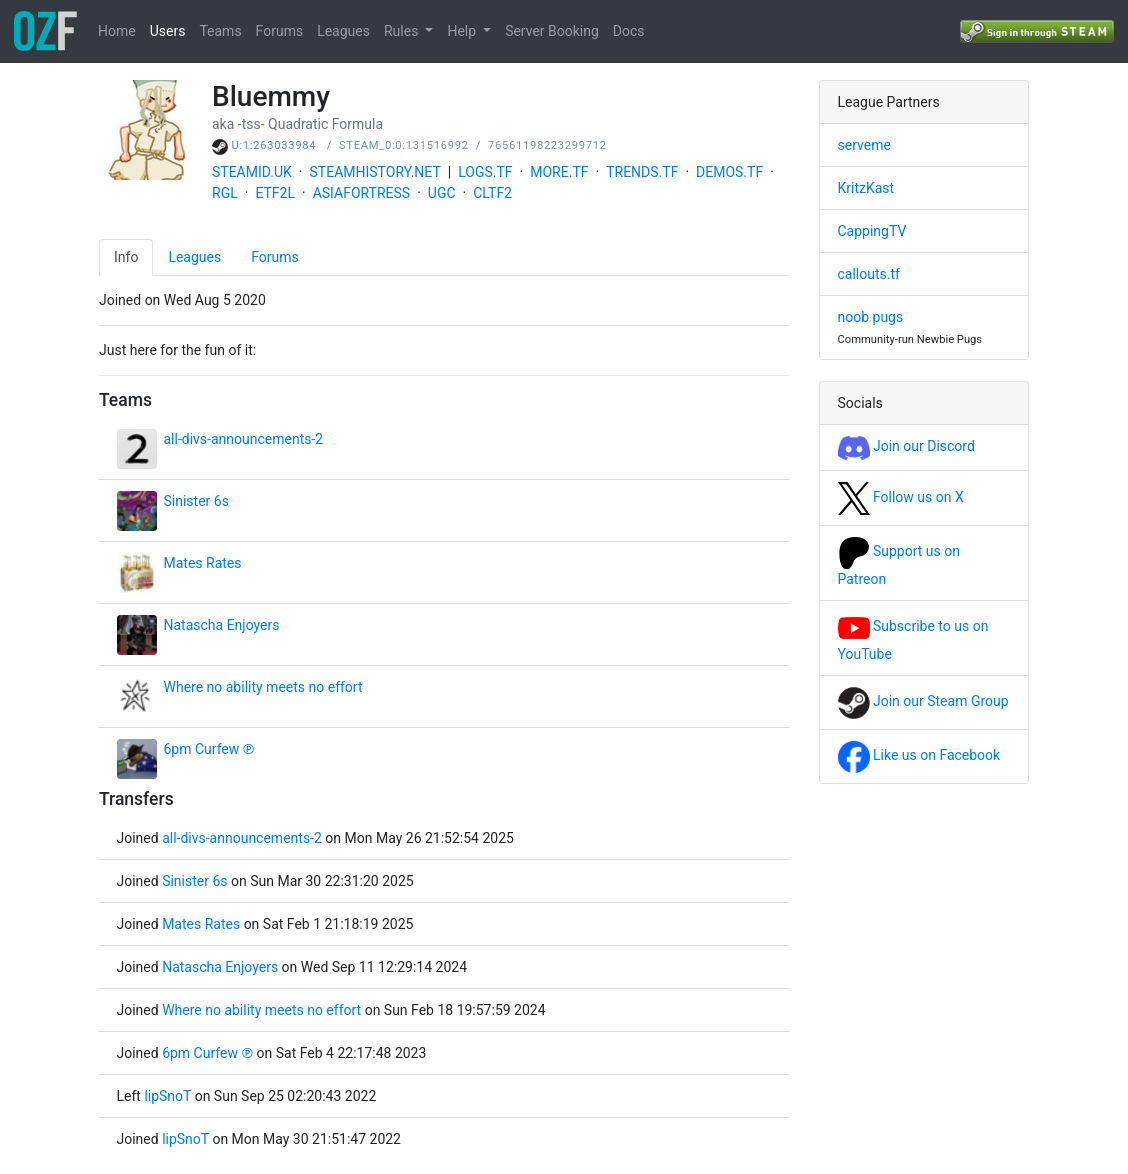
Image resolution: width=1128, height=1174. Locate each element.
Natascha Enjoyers (222, 625)
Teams (220, 31)
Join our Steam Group (923, 701)
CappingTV (872, 231)
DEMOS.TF (729, 172)
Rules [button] (403, 31)
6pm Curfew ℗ (209, 749)
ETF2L (275, 193)
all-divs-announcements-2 (244, 439)
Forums (280, 31)
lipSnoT (169, 1096)
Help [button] (463, 31)
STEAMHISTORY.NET (375, 172)
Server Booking (552, 31)
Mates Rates (203, 563)
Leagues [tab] (194, 257)
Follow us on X (901, 497)
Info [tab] (126, 257)
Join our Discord (906, 446)
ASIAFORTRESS (362, 193)
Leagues (343, 31)
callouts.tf (869, 274)
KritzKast (866, 188)
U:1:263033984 (274, 145)
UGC (442, 193)
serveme (864, 145)
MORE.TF (559, 172)
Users (168, 31)
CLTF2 (492, 193)
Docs (629, 31)
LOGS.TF (485, 172)
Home (117, 31)
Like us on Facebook (919, 755)
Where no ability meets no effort (263, 687)
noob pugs (871, 317)
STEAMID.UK (252, 172)
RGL (225, 193)
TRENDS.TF (642, 172)
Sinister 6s (196, 501)
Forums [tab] (275, 257)
